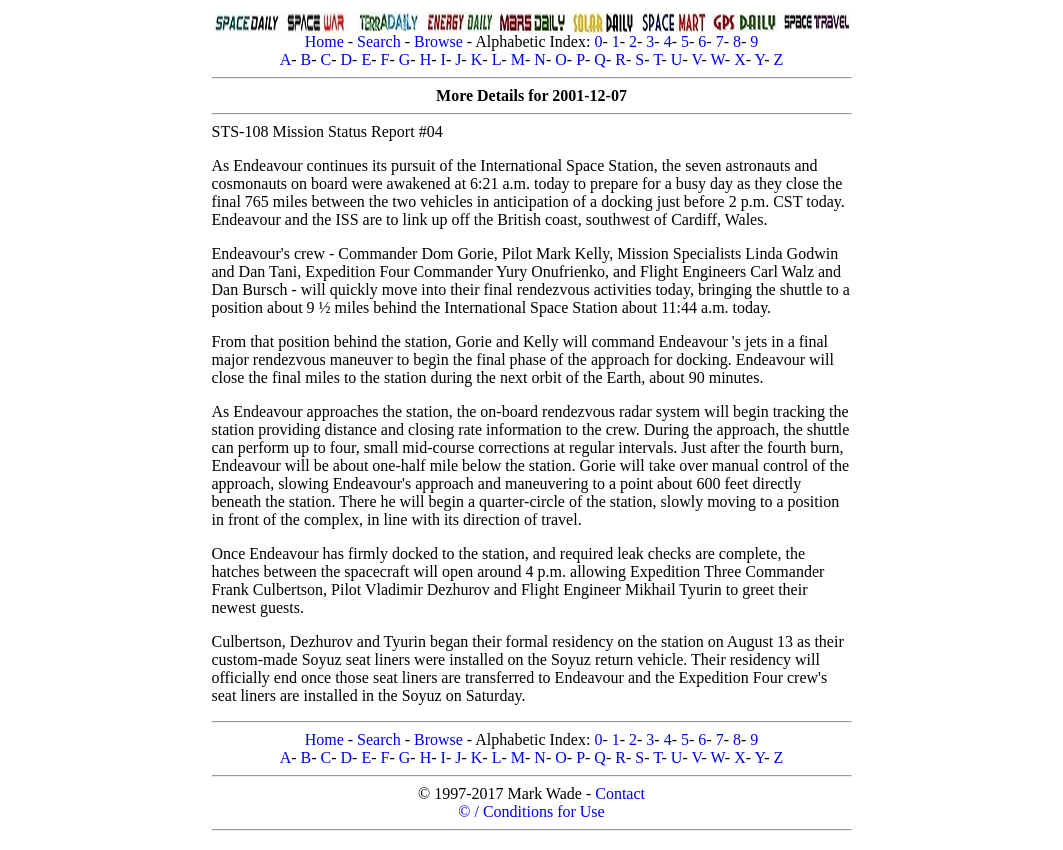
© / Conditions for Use (531, 811)
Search (379, 41)
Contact (620, 793)
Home (324, 41)
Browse (438, 41)
